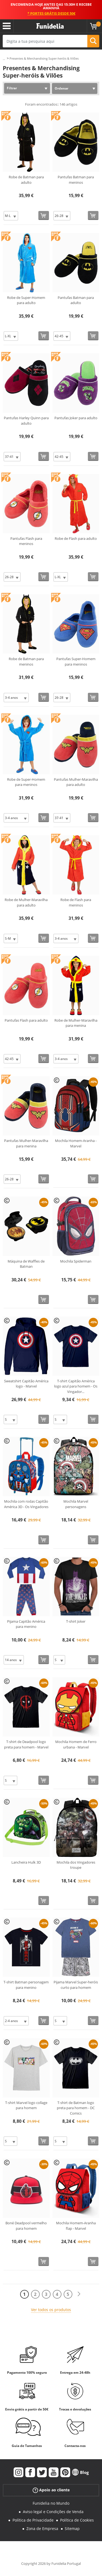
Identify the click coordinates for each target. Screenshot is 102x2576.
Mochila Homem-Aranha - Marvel (76, 1143)
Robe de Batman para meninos (26, 661)
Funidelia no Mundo (51, 2503)
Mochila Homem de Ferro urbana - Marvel (76, 1744)
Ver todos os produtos (51, 2309)
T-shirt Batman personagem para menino (26, 1985)
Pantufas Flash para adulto (26, 1020)
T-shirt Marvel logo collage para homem (26, 2105)
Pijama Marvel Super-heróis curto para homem (76, 1985)
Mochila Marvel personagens (75, 1504)
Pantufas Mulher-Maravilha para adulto (76, 782)
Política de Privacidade (33, 2520)
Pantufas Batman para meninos (76, 179)
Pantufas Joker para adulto (75, 417)
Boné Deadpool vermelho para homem (26, 2225)
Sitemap (72, 2528)
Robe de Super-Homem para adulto (26, 300)
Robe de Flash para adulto (76, 538)
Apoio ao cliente (51, 2490)
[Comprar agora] (43, 215)
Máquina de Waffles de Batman (26, 1264)
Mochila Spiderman (75, 1261)
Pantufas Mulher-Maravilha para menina (26, 1143)
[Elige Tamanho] (11, 215)
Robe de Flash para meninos (75, 902)
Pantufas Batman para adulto (76, 300)
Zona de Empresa (42, 2528)
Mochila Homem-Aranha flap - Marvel (76, 2225)
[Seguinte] (79, 2294)
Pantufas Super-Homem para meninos (75, 661)
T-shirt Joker (75, 1621)
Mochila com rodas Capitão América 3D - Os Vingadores (26, 1504)
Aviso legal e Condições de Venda (53, 2511)
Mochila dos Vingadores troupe (76, 1865)
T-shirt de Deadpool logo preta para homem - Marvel (26, 1744)
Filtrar (12, 88)
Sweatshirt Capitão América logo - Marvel (26, 1384)
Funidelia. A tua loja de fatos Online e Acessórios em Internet (50, 26)
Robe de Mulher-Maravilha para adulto (26, 902)
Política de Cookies (77, 2520)
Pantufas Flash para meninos (26, 541)
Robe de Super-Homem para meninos (26, 782)
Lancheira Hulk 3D (26, 1862)
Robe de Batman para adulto (26, 179)
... (4, 59)
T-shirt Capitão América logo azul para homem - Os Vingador (75, 1386)
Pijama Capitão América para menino (26, 1624)
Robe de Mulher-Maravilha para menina (75, 1023)
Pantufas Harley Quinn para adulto (26, 420)
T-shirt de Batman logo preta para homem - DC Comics (76, 2108)
